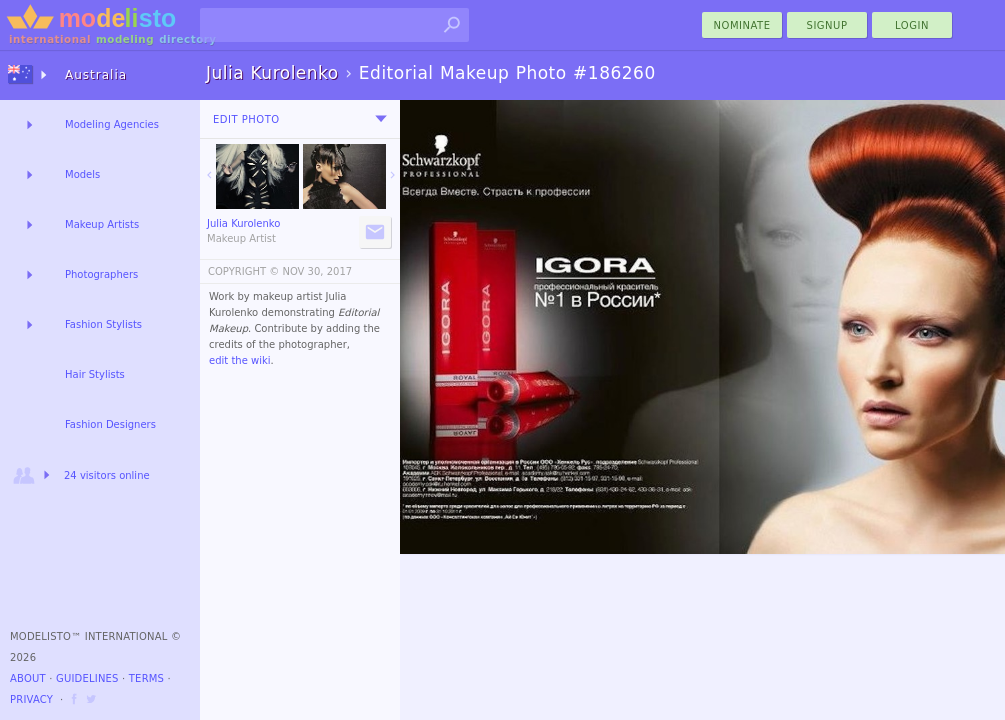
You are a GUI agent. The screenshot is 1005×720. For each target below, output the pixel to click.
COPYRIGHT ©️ (243, 271)
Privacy (31, 699)
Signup (827, 25)
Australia (96, 75)
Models (82, 174)
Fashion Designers (110, 424)
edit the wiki (240, 360)
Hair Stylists (95, 374)
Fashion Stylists (103, 324)
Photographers (101, 274)
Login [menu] (912, 25)
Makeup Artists (102, 224)
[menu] (381, 119)
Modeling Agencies (112, 124)
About (28, 678)
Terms (146, 678)
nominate (742, 25)
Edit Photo (246, 119)
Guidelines (87, 678)
